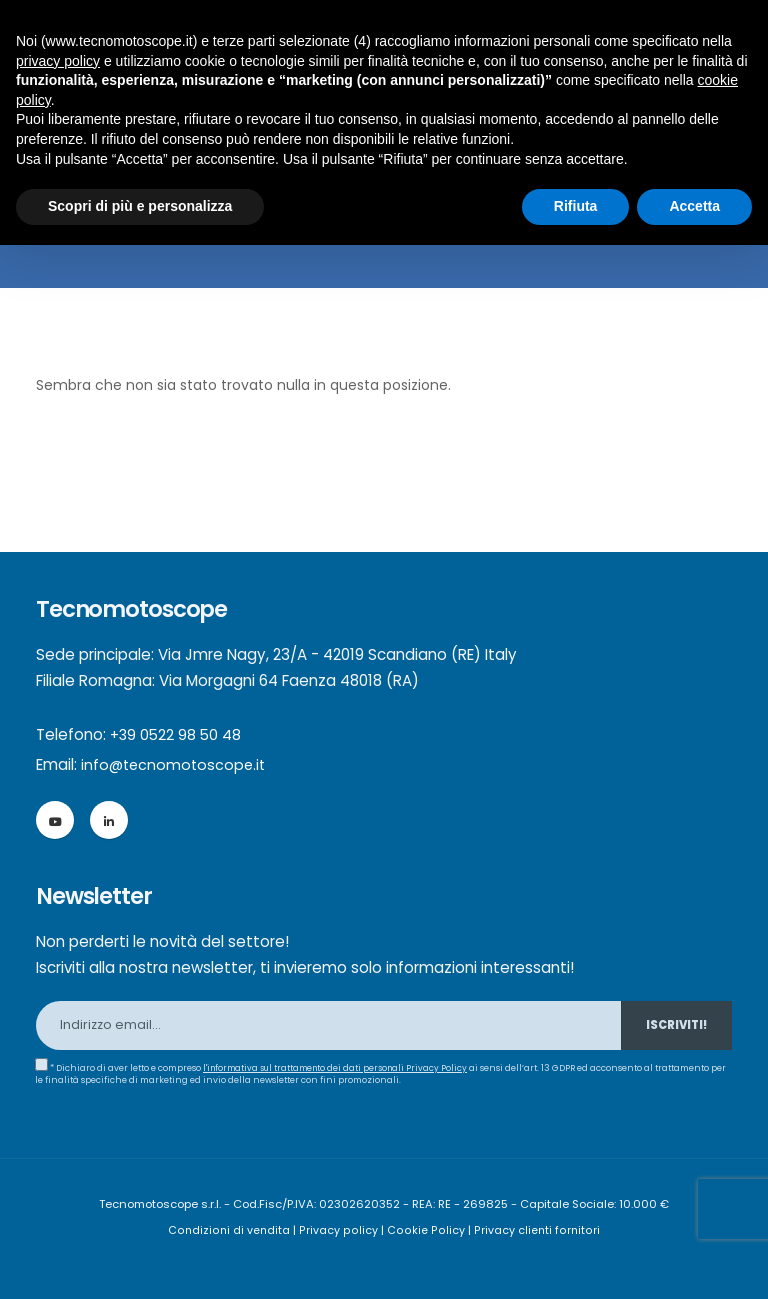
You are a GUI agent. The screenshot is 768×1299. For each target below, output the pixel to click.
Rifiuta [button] (576, 206)
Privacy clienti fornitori (534, 1230)
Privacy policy (342, 1230)
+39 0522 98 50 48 (177, 734)
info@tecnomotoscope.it (176, 764)
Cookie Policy (426, 1230)
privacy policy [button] (58, 61)
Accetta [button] (694, 206)
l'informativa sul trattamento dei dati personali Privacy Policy (340, 1068)
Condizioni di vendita (233, 1230)
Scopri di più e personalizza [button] (140, 206)
